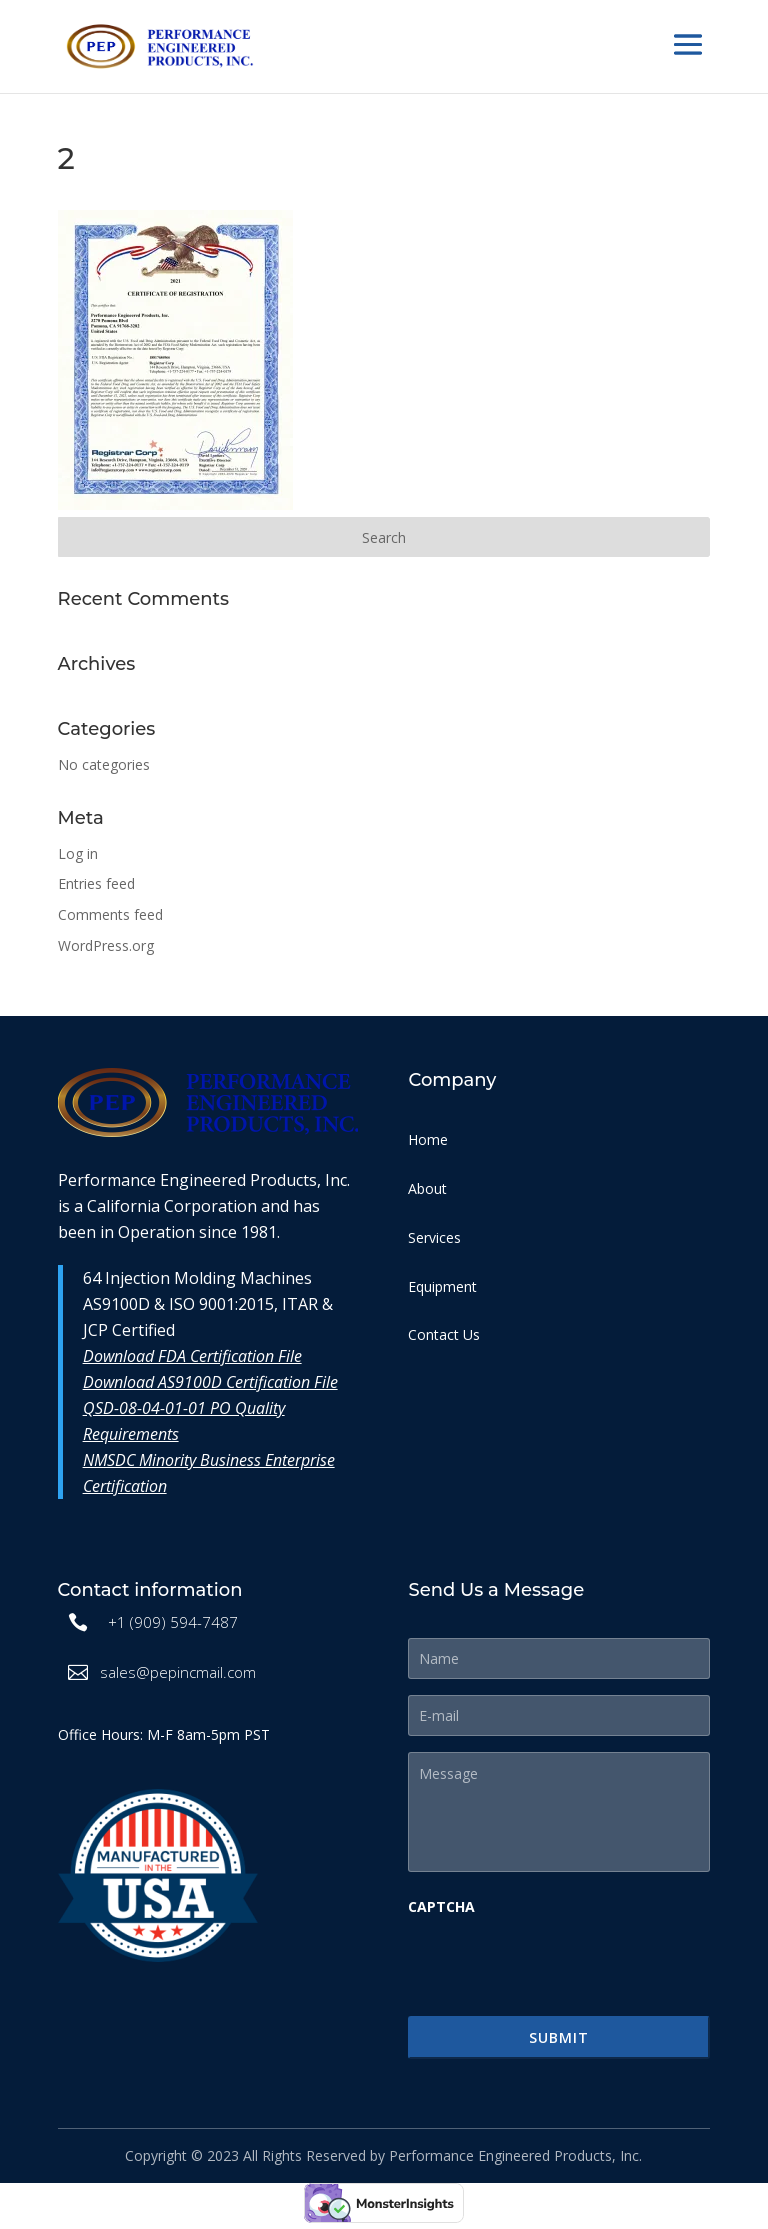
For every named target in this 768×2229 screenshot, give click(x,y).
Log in (78, 853)
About (427, 1188)
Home (428, 1139)
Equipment (442, 1286)
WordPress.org (106, 945)
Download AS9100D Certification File (210, 1382)
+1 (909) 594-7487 (173, 1622)
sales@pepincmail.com (178, 1672)
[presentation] (560, 1965)
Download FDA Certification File (192, 1356)
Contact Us (444, 1334)
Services (434, 1237)
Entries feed (96, 883)
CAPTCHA (441, 1907)
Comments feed (110, 914)
